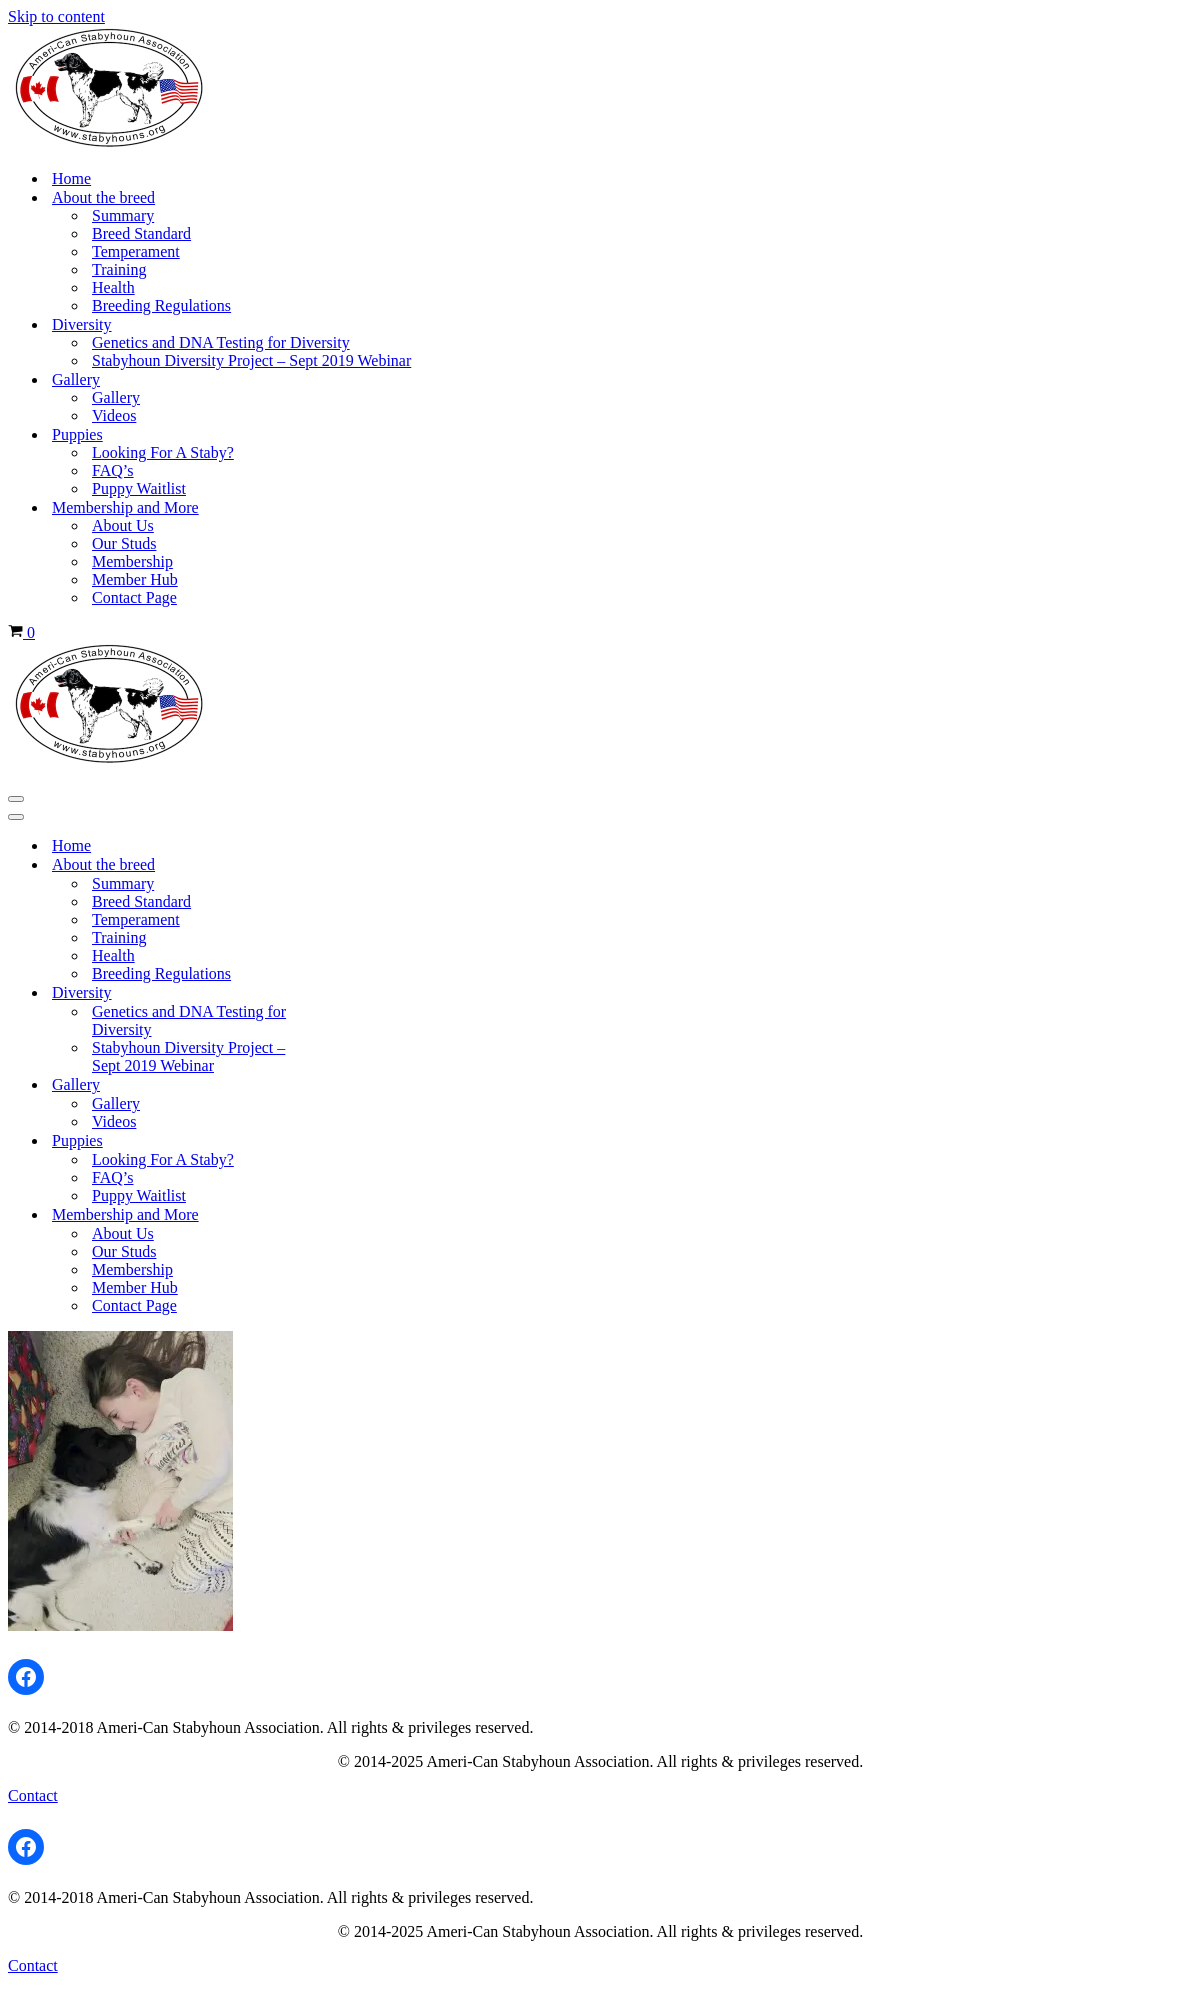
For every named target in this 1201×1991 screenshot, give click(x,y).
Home (71, 178)
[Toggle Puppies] (358, 1141)
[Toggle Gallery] (358, 1085)
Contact (33, 1795)
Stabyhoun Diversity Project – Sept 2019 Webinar (251, 360)
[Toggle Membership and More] (358, 1215)
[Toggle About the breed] (358, 865)
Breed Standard (141, 233)
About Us (123, 525)
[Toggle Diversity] (358, 993)
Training (119, 269)
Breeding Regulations (161, 305)
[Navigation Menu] (16, 799)
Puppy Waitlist (139, 488)
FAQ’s (113, 470)
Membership (132, 561)
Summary (123, 215)
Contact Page (134, 597)
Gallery (116, 397)
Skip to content (56, 16)
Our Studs (124, 543)
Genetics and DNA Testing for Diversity (221, 342)
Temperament (136, 251)
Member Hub (135, 579)
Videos (114, 415)
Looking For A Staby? (163, 452)
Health (113, 287)
